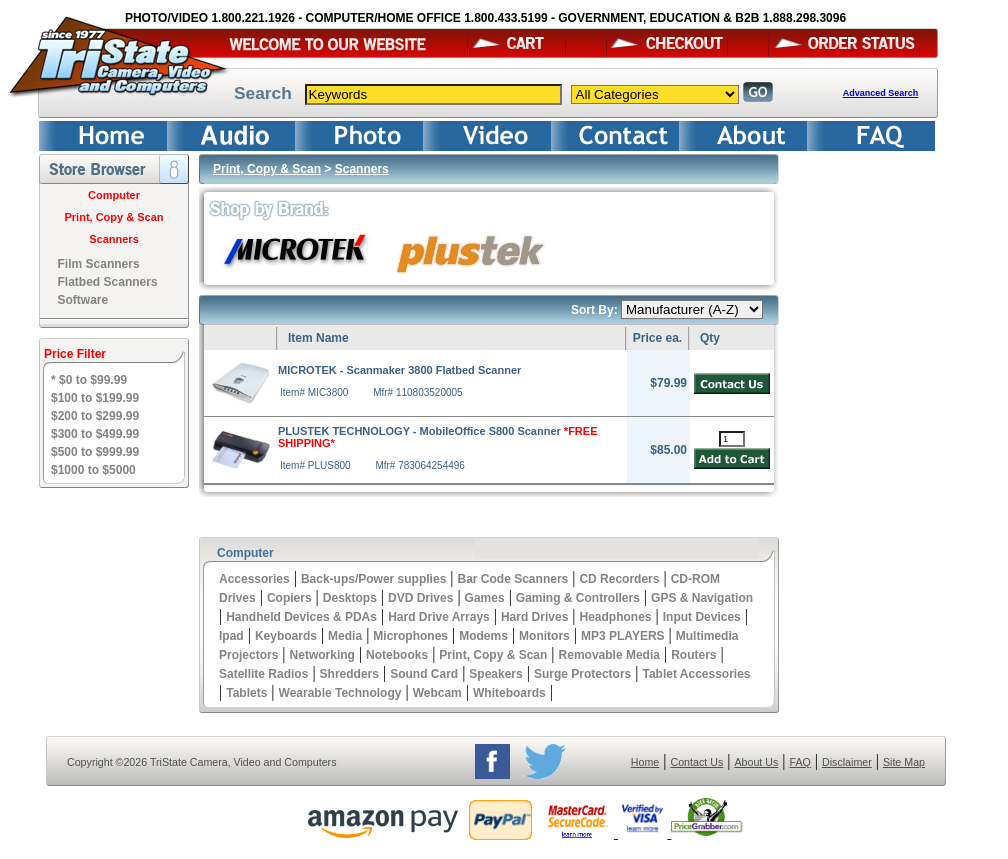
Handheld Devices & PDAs (301, 617)
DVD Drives (420, 598)
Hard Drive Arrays (439, 617)
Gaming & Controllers (578, 598)
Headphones (616, 617)
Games (485, 598)
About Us (756, 762)
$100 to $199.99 (95, 398)
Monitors (544, 636)
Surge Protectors (582, 674)
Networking (322, 655)
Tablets (246, 693)
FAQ (799, 762)
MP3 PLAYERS (623, 636)
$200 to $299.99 (95, 416)
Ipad (231, 636)
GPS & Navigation (702, 598)
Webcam (437, 693)
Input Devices (702, 617)
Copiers (289, 598)
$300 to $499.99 (95, 434)
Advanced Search (881, 93)
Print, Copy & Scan (113, 217)
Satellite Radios (263, 674)
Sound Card (424, 674)
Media (345, 636)
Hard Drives (534, 617)
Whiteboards (509, 693)
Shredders (349, 674)
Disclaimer (847, 762)
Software (83, 300)
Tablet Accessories (696, 674)
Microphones (410, 636)
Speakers (495, 674)
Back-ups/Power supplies (373, 579)
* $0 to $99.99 (89, 380)
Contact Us (697, 762)
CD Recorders (619, 579)
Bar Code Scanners (513, 579)
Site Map (904, 762)
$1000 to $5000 (93, 470)
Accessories (254, 579)
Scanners (114, 239)
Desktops (350, 598)
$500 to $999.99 (95, 452)
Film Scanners (99, 264)
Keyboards (286, 636)
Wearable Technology (340, 693)
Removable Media (609, 655)
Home (645, 762)
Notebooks (397, 655)
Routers (693, 655)
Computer (114, 195)
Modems (483, 636)
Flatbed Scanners (108, 282)
